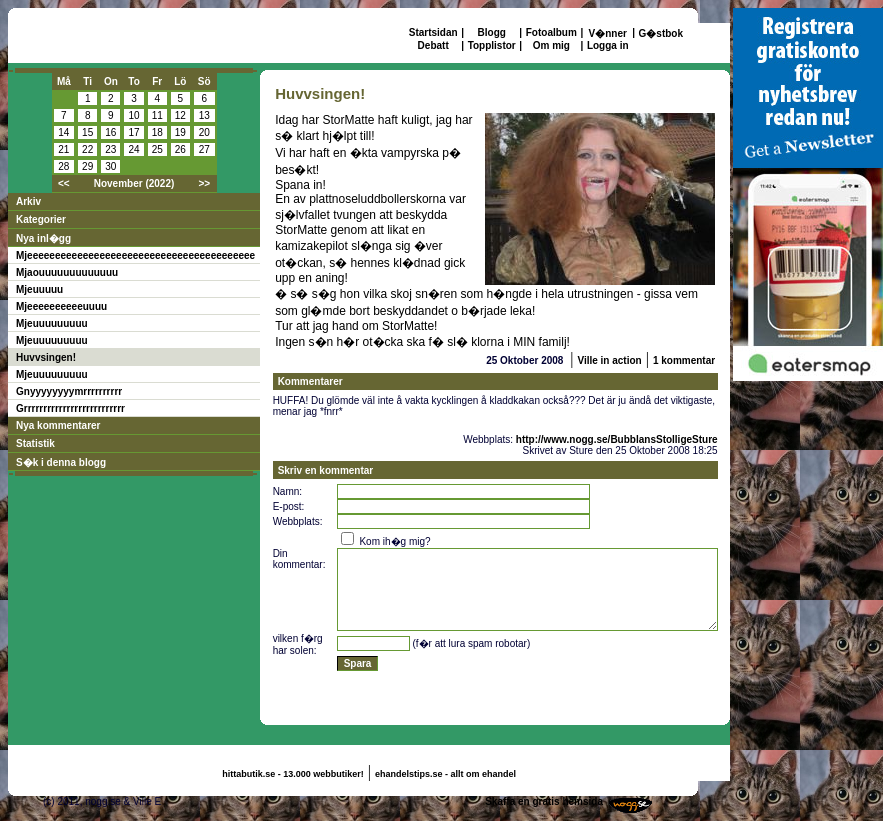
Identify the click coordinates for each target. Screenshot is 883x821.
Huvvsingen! (46, 357)
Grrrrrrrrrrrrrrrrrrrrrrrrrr (70, 408)
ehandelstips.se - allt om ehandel (445, 774)
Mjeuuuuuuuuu (52, 323)
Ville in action (609, 360)
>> (204, 183)
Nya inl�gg (43, 238)
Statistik (35, 443)
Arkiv (28, 201)
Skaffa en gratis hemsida (544, 801)
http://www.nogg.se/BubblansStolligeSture (617, 439)
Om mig (551, 45)
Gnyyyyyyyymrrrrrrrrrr (69, 391)
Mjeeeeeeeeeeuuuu (61, 306)
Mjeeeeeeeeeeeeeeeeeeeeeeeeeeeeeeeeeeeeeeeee (135, 255)
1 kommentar (684, 360)
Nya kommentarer (58, 425)
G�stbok (661, 33)
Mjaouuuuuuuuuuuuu (67, 272)
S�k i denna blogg (61, 462)
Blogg (492, 32)
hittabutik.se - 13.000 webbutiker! (293, 774)
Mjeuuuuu (39, 289)
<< (64, 183)
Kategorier (41, 219)
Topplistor (492, 45)
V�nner (608, 33)
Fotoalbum (551, 32)
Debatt (433, 45)
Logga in (608, 45)
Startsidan (433, 32)
